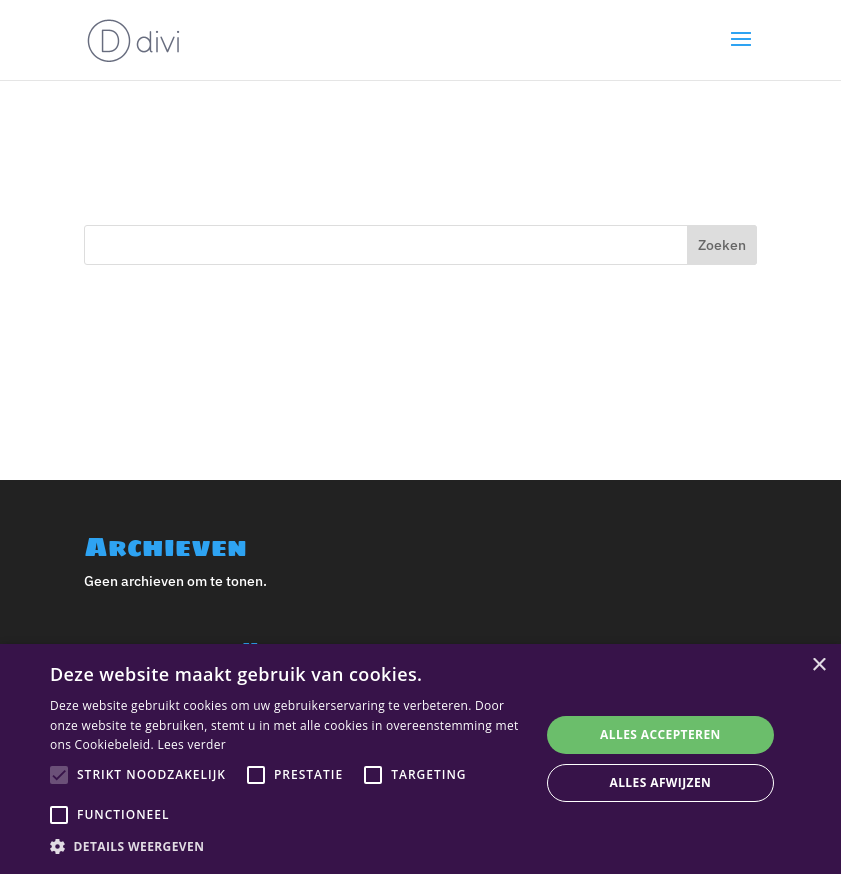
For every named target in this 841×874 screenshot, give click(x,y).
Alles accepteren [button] (660, 734)
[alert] (420, 759)
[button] (287, 847)
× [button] (818, 665)
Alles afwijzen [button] (661, 782)
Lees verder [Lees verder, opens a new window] (191, 744)
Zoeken (722, 245)
